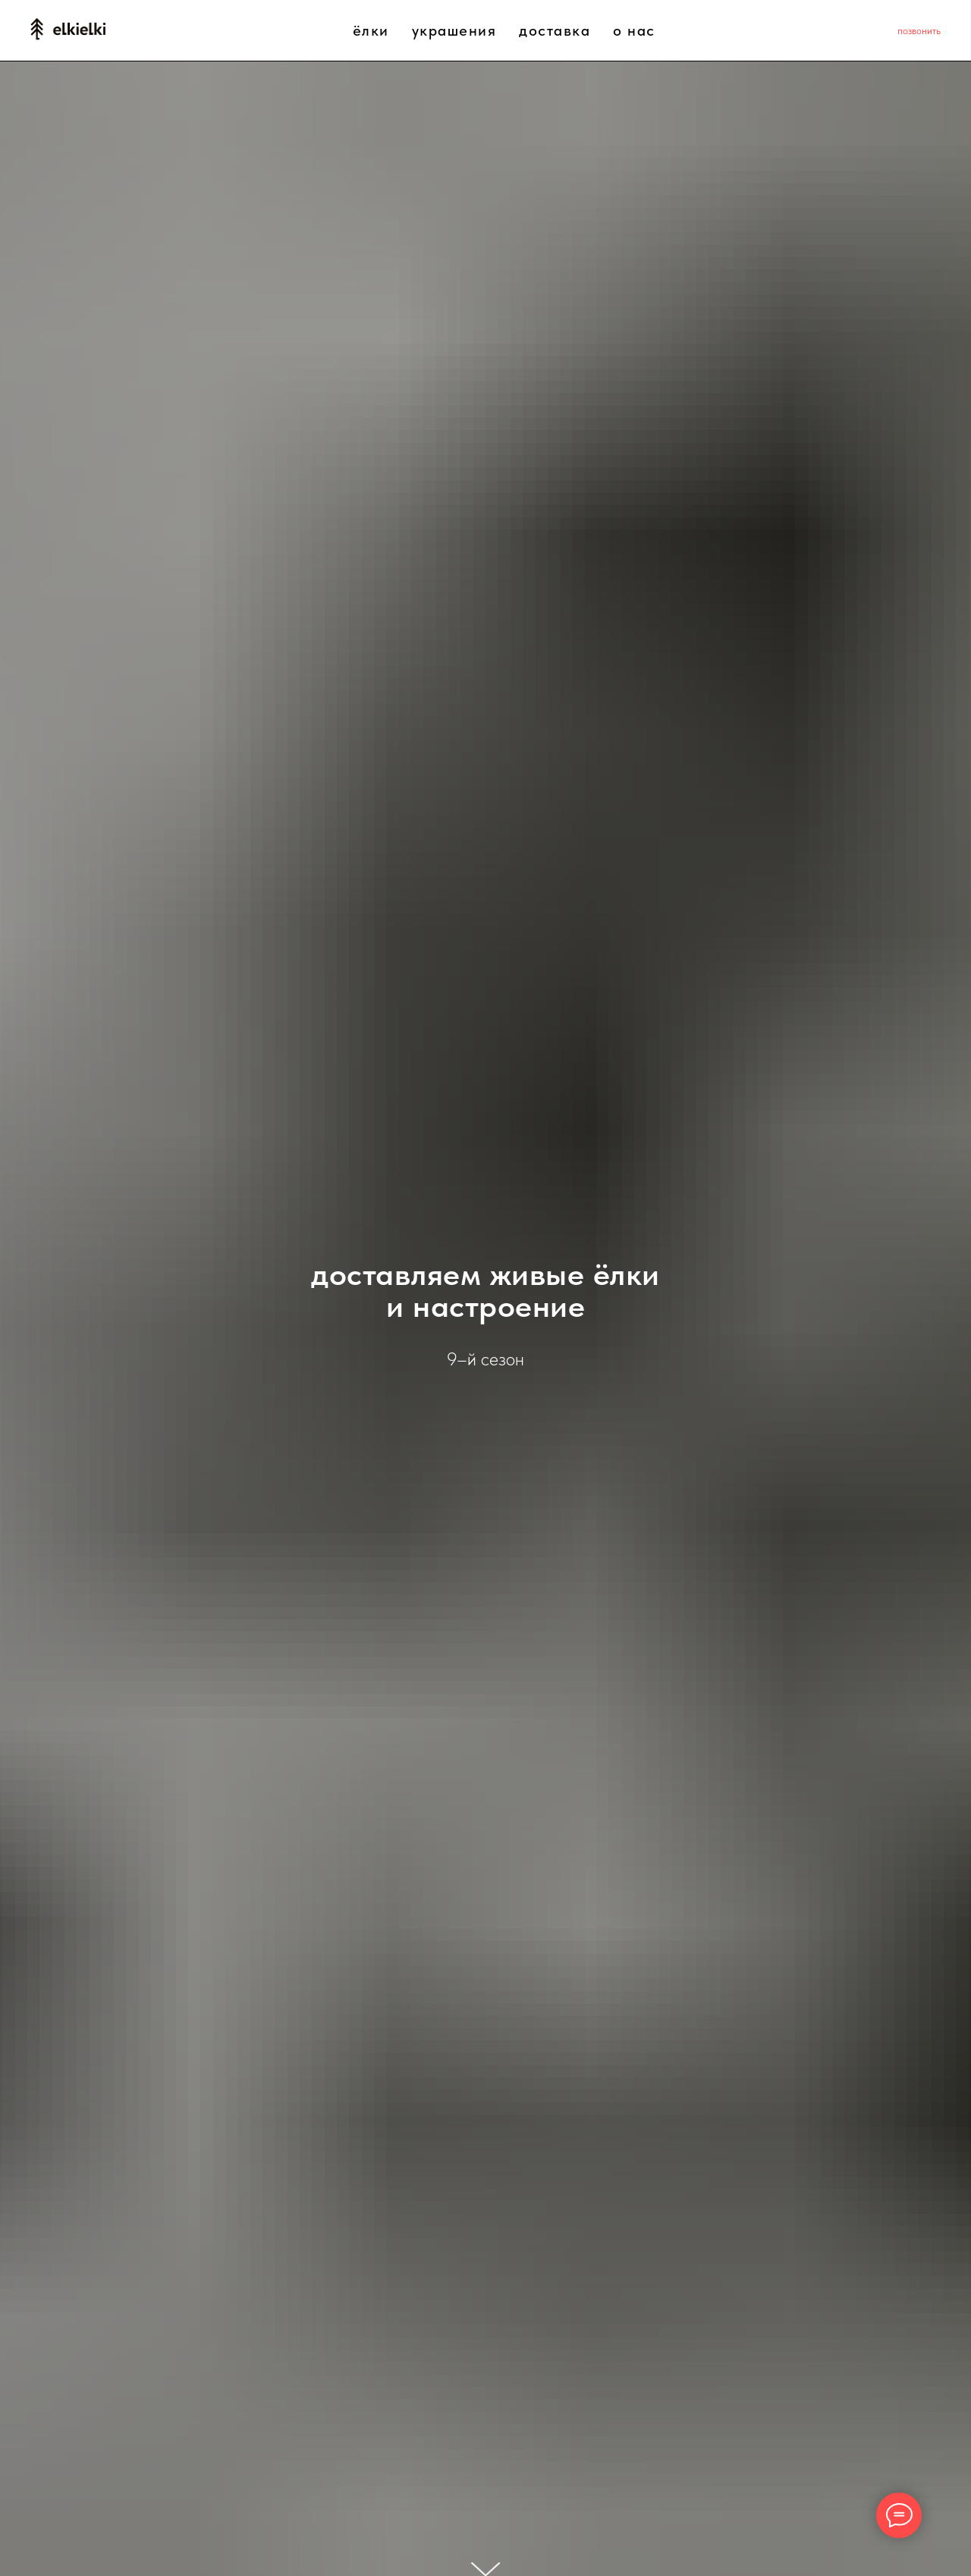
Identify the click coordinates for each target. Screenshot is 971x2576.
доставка (554, 30)
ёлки (371, 30)
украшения (454, 30)
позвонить (919, 30)
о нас (634, 30)
